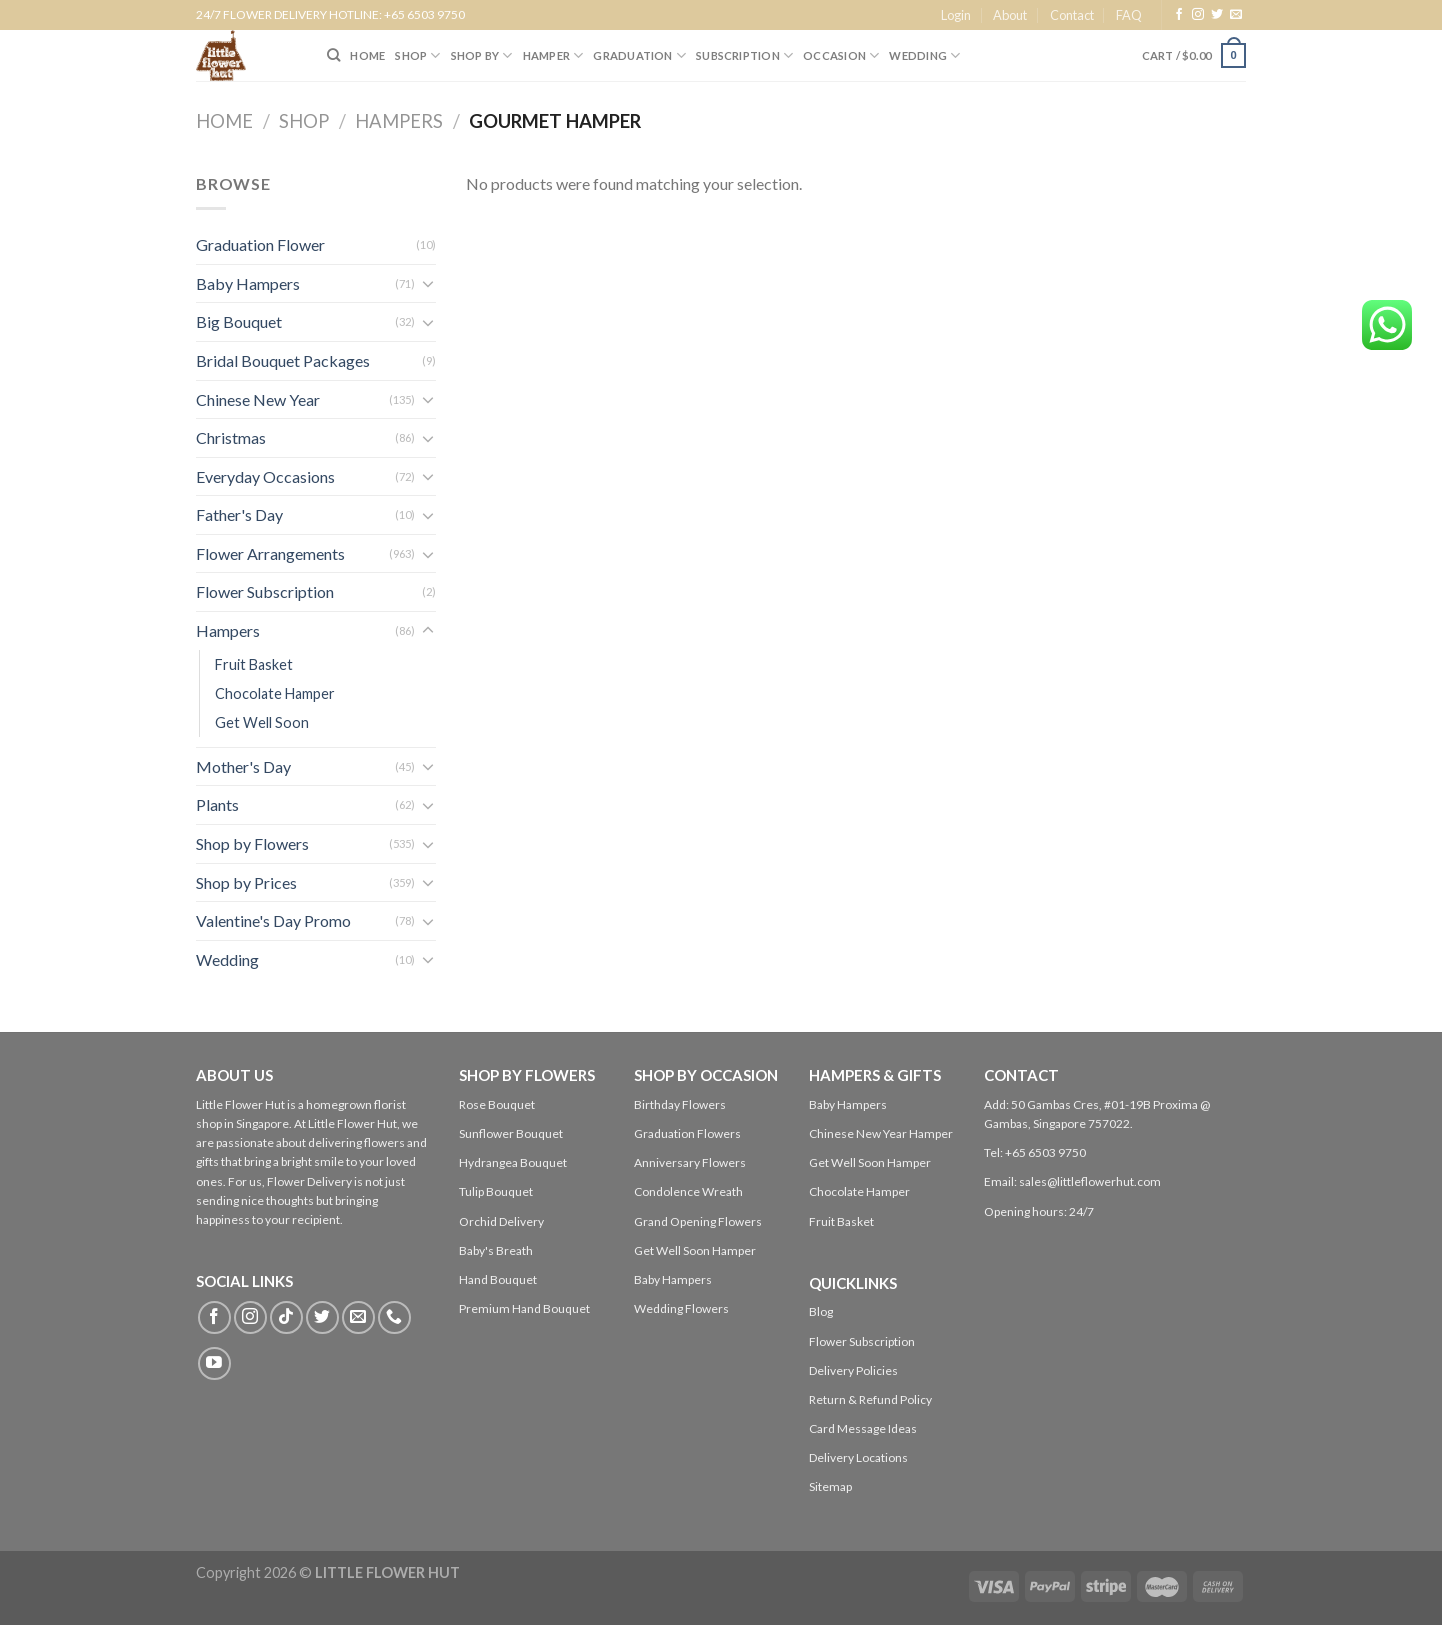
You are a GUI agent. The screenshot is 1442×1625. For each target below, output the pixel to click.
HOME (367, 55)
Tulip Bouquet (496, 1191)
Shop (304, 121)
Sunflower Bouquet (511, 1133)
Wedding (924, 55)
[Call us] (394, 1317)
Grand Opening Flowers (698, 1221)
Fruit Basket (254, 664)
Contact (1072, 15)
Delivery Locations (858, 1457)
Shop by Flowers (252, 843)
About (1010, 15)
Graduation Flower (260, 244)
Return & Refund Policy (870, 1399)
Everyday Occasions (265, 476)
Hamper (553, 55)
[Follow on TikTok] (286, 1317)
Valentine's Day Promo (273, 920)
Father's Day (239, 514)
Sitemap (830, 1486)
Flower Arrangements (270, 553)
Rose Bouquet (497, 1104)
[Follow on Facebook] (1179, 15)
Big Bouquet (239, 321)
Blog (821, 1311)
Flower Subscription (265, 591)
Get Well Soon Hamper (695, 1250)
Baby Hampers (248, 283)
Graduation (639, 55)
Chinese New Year (258, 399)
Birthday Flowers (680, 1104)
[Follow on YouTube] (214, 1363)
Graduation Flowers (687, 1133)
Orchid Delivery (501, 1221)
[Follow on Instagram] (1198, 15)
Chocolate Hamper (275, 693)
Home (224, 121)
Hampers (399, 121)
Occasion (841, 55)
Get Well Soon (262, 722)
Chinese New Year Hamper (881, 1133)
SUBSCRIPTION (744, 55)
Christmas (231, 437)
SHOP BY (482, 55)
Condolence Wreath (688, 1191)
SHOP (417, 55)
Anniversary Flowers (690, 1162)
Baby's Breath (496, 1250)
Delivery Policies (853, 1370)
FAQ (1129, 15)
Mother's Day (243, 766)
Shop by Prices (246, 882)
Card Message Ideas (863, 1428)
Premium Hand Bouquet (524, 1308)
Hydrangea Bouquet (513, 1162)
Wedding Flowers (681, 1308)
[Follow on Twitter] (1217, 15)
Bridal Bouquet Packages (283, 360)
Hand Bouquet (498, 1279)
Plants (217, 804)
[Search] (333, 55)
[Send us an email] (1236, 15)
